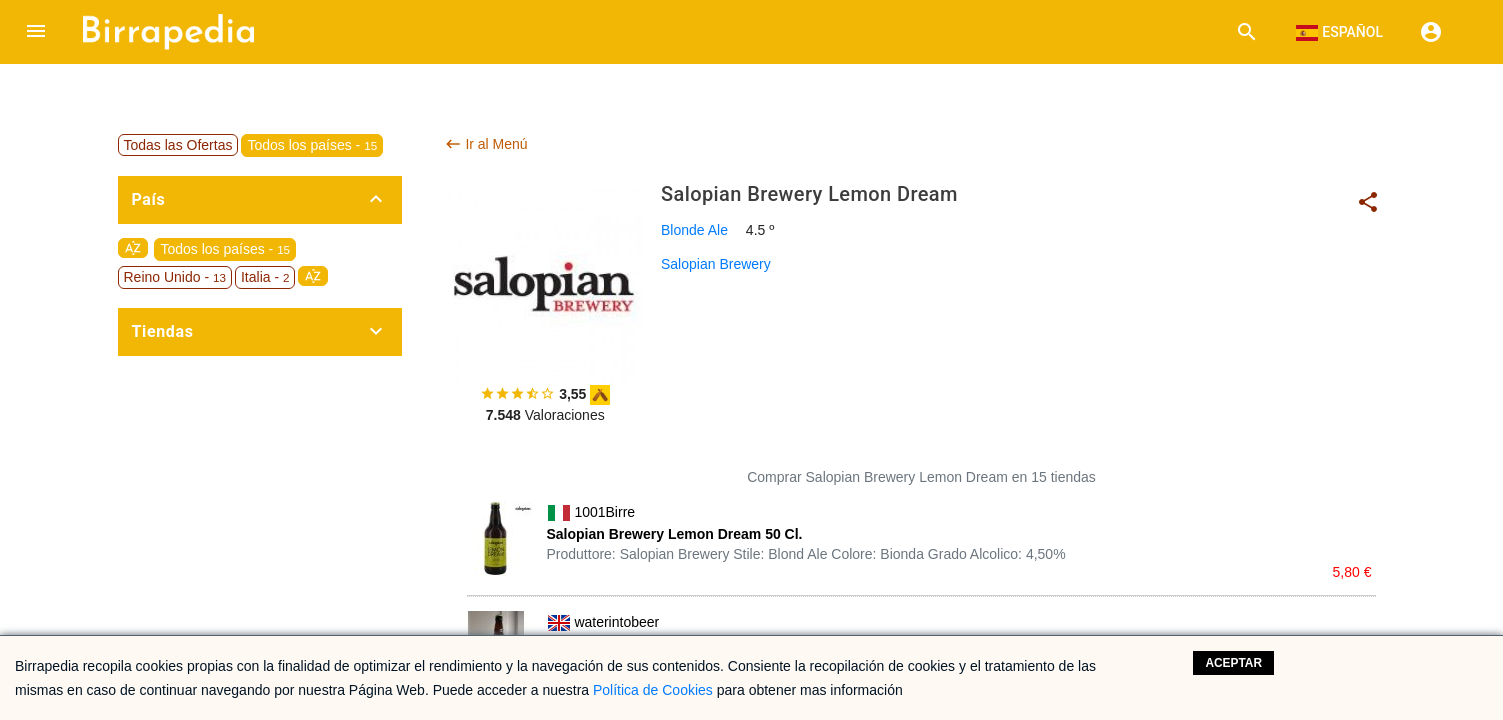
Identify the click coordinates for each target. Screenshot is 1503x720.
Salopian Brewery (716, 264)
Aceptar (1233, 663)
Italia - (265, 277)
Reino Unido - (175, 277)
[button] (36, 32)
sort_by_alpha (133, 248)
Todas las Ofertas (178, 145)
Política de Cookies (653, 690)
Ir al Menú (486, 144)
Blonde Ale (694, 230)
